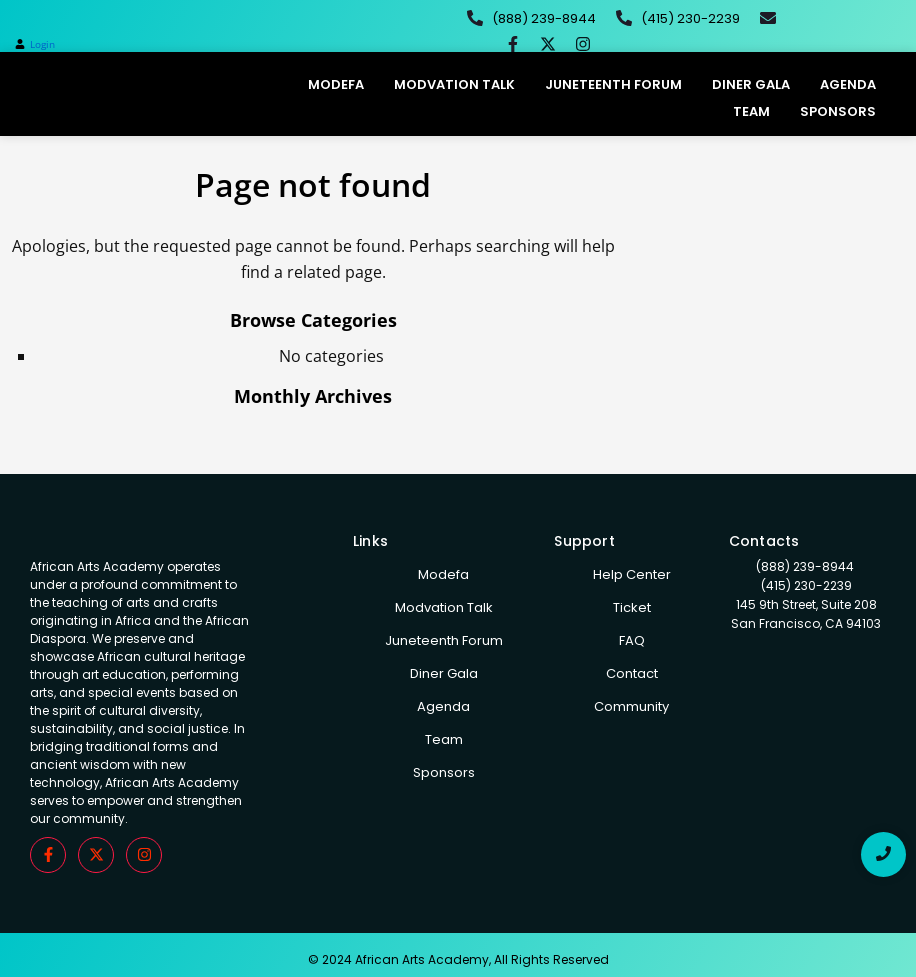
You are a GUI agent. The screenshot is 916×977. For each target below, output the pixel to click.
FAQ (632, 640)
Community (631, 706)
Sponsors (838, 111)
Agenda (848, 84)
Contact (632, 673)
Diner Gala (751, 84)
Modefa (336, 84)
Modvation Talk (454, 84)
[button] (35, 44)
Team (751, 111)
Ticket (632, 607)
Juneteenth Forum (613, 84)
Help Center (632, 574)
